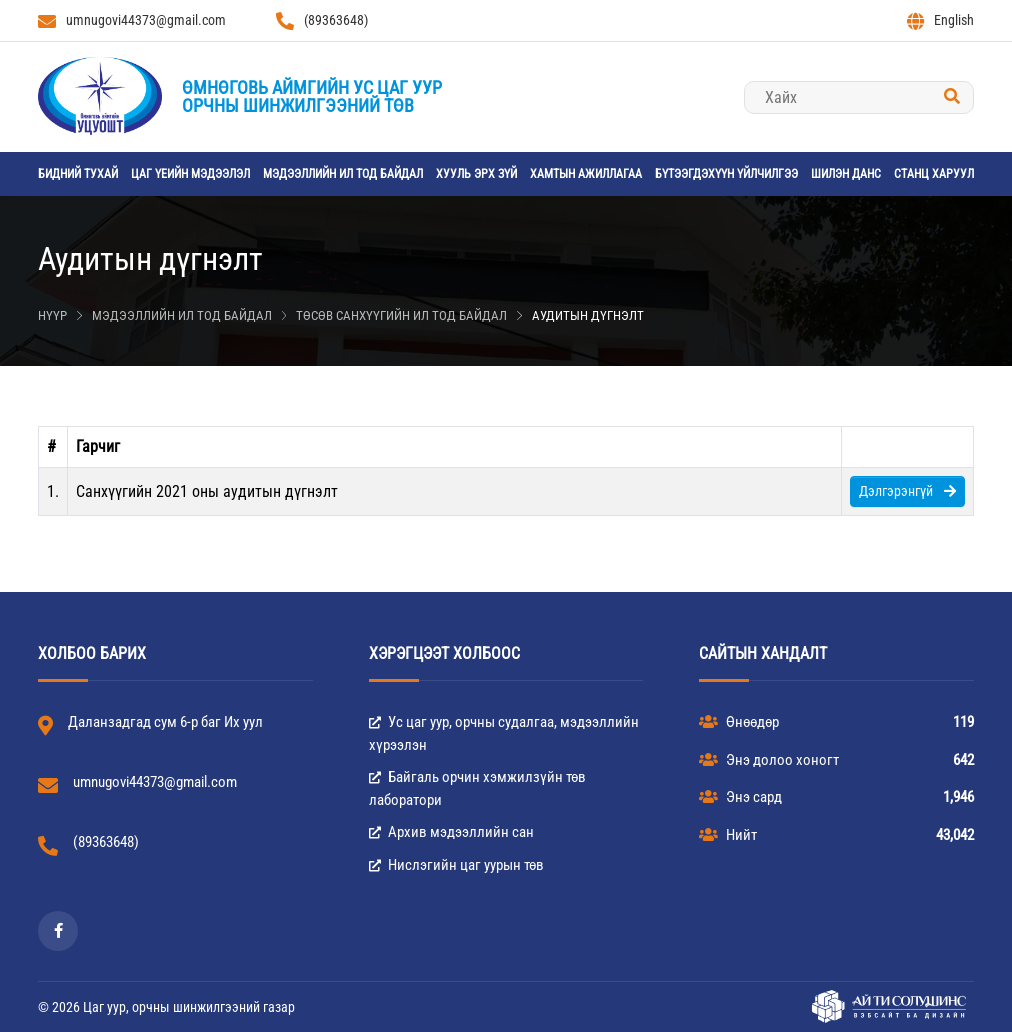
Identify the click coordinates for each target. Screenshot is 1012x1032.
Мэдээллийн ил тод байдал (343, 174)
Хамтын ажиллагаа (586, 174)
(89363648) (322, 21)
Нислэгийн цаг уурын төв (456, 865)
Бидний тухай (78, 174)
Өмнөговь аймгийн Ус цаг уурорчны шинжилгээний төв (312, 96)
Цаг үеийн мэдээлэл (190, 174)
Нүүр (52, 315)
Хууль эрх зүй (476, 174)
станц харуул (934, 174)
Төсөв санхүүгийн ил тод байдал (401, 315)
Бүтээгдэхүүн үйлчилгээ (726, 174)
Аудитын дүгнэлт (588, 315)
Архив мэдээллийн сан (451, 832)
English (940, 21)
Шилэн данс (846, 174)
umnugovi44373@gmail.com (132, 21)
